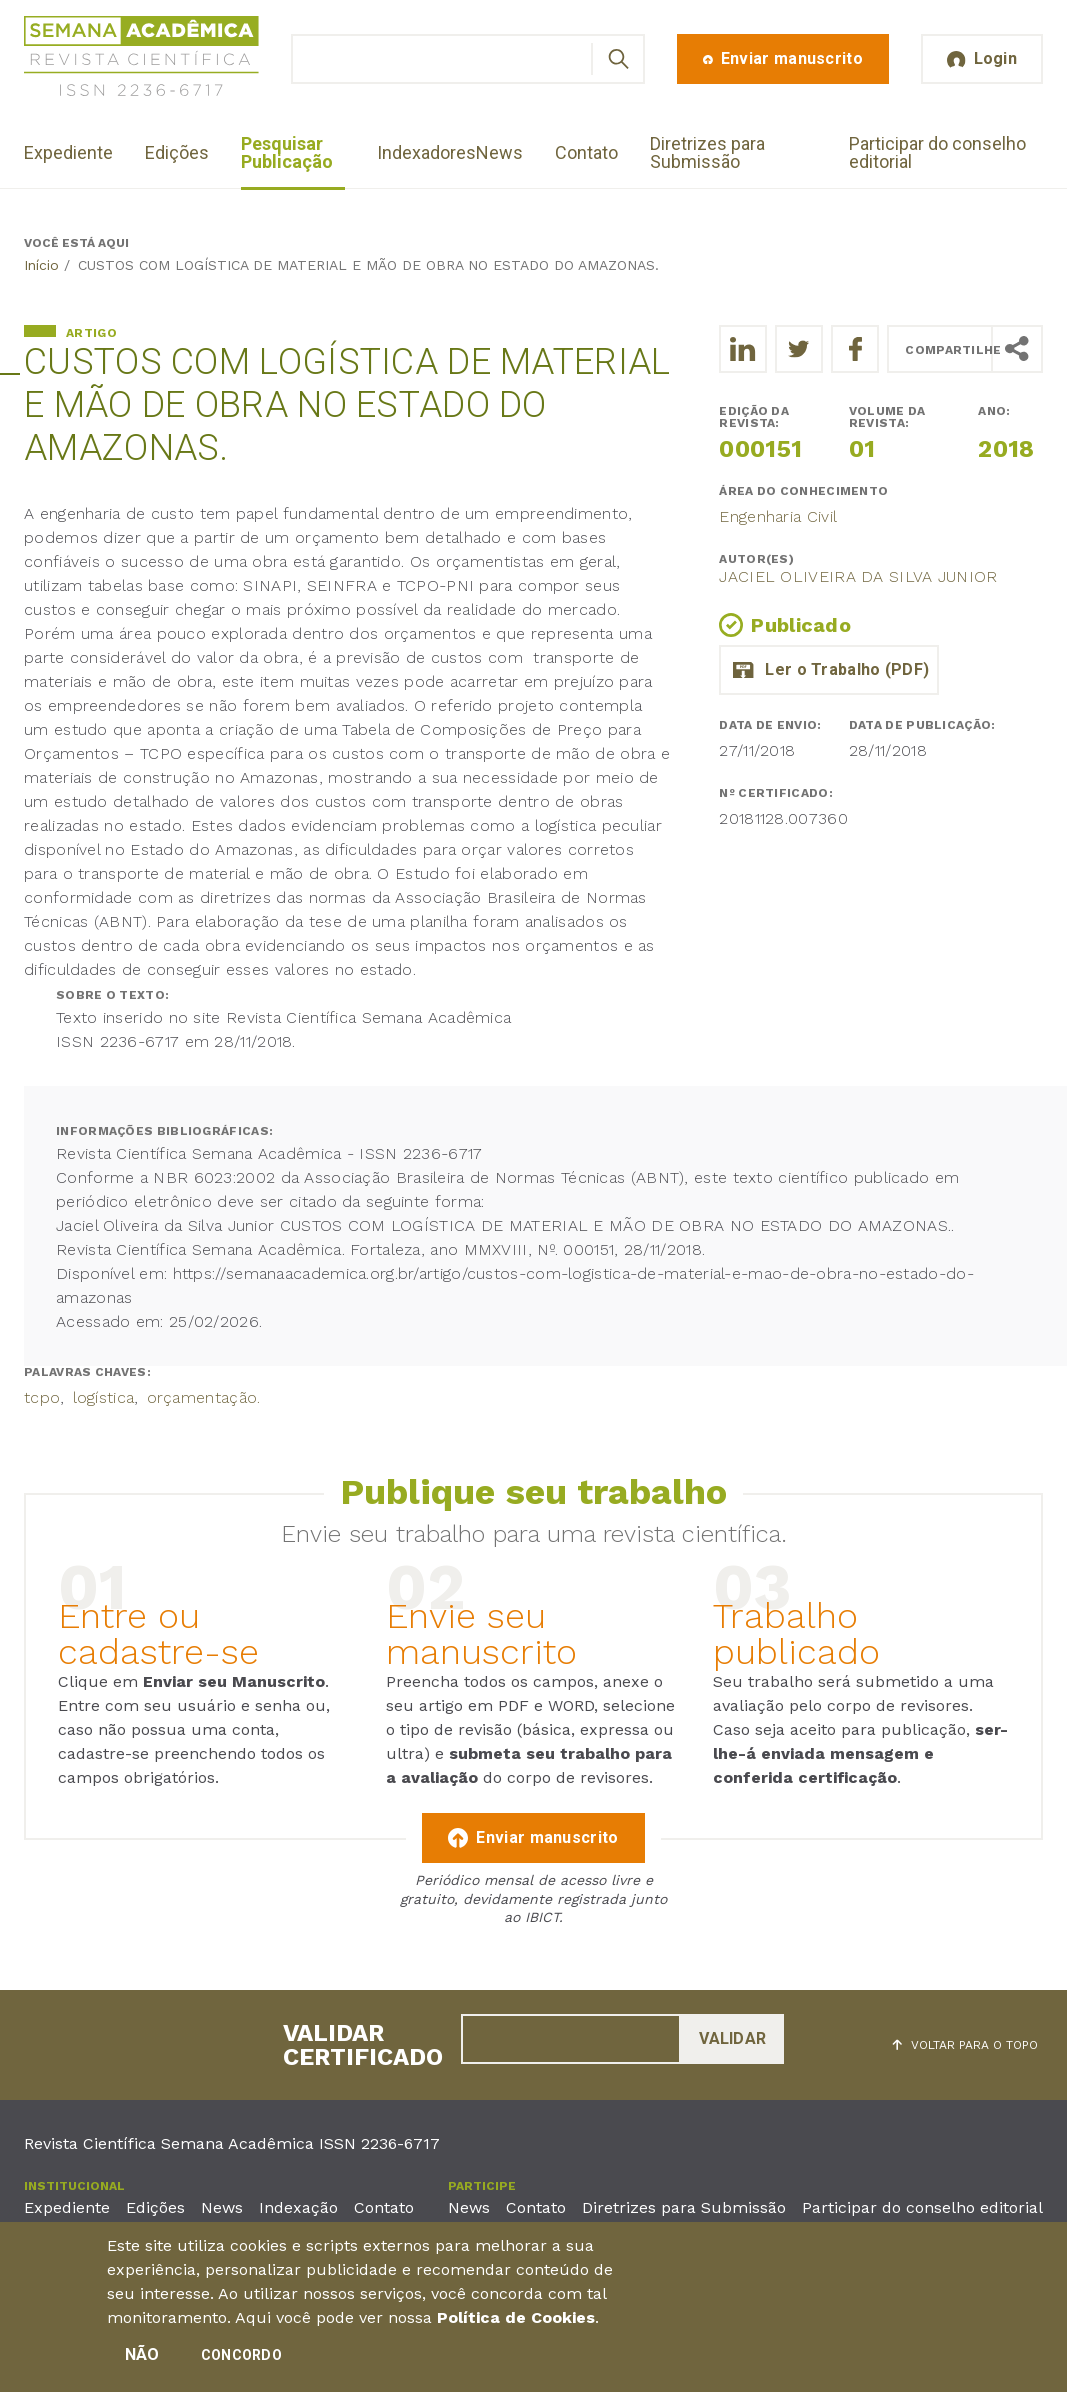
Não (142, 2358)
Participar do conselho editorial (937, 152)
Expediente (68, 152)
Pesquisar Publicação (287, 152)
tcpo (42, 1397)
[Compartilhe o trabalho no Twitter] (799, 349)
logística (104, 1397)
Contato (586, 152)
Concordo (241, 2359)
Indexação (298, 2207)
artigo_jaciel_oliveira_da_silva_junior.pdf (829, 670)
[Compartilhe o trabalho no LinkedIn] (743, 349)
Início (41, 265)
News (499, 152)
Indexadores (426, 152)
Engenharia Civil (778, 516)
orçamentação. (204, 1397)
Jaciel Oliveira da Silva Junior (858, 576)
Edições (177, 152)
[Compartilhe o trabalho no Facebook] (855, 349)
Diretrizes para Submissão (707, 152)
